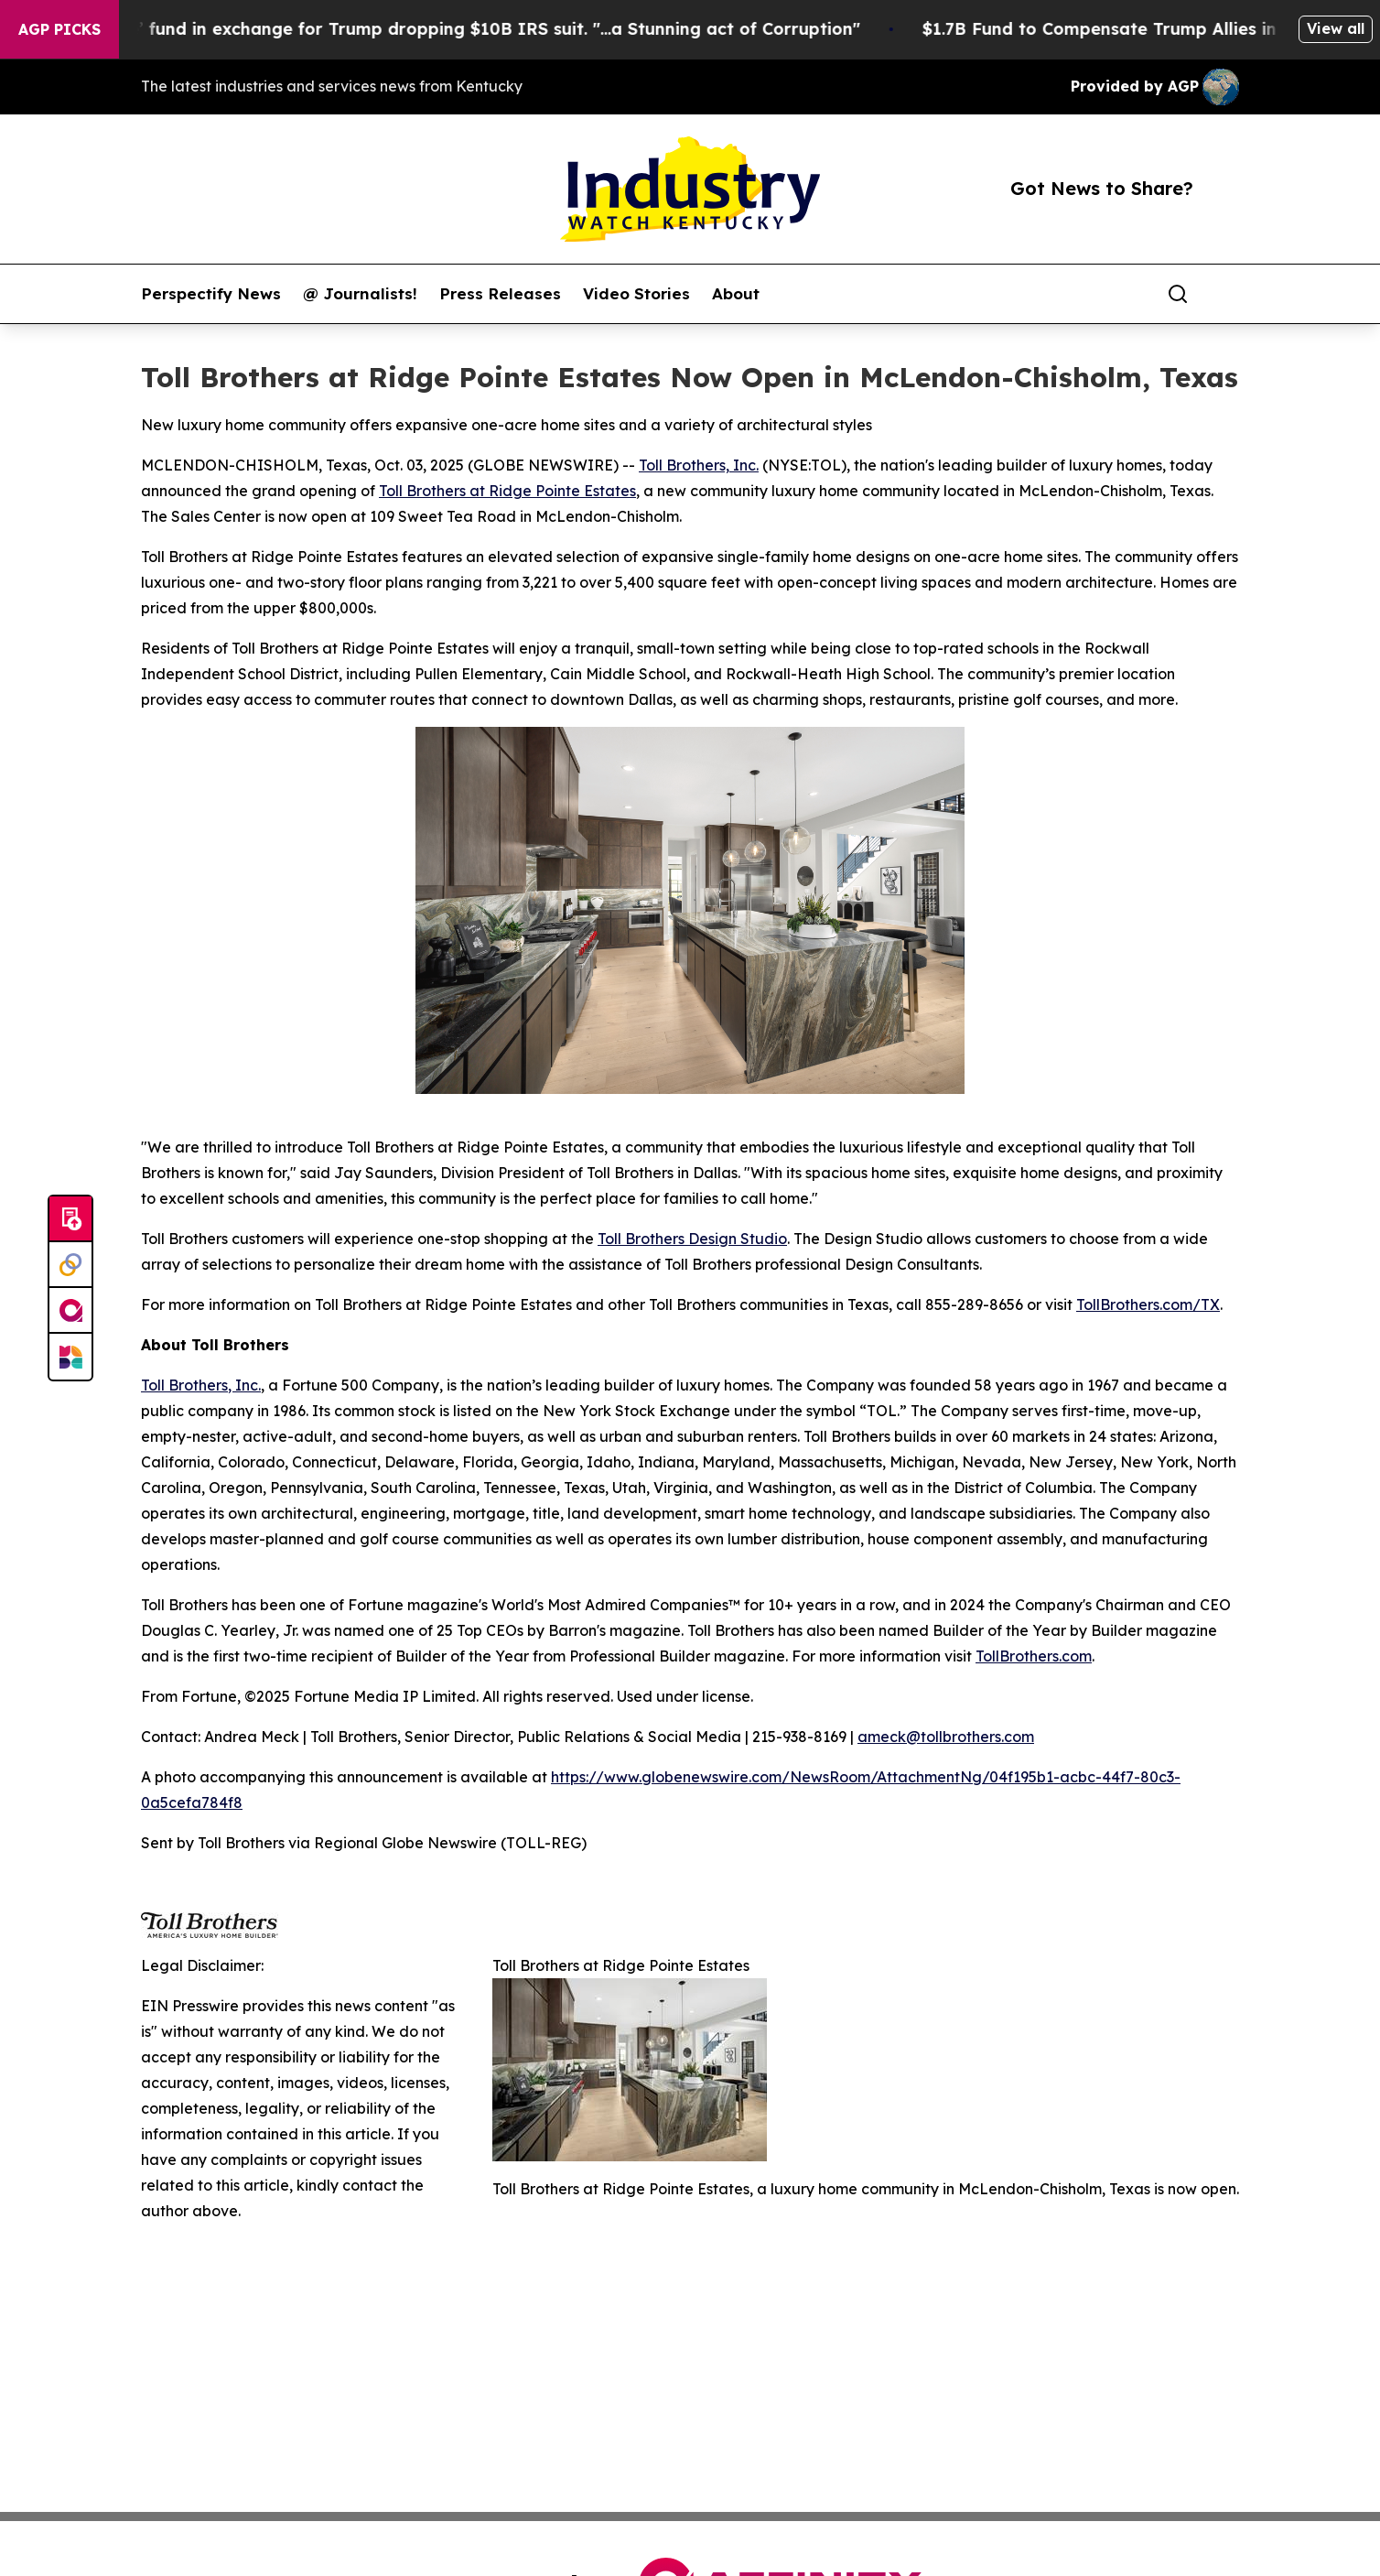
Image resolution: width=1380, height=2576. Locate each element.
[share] (1226, 294)
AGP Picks (59, 29)
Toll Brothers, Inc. (699, 465)
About (736, 294)
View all (1335, 28)
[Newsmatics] (70, 1357)
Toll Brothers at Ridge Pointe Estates (507, 491)
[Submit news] (70, 1219)
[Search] (1178, 294)
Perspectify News (211, 294)
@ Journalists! (360, 294)
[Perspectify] (70, 1265)
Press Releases (500, 294)
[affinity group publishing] (70, 1311)
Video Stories (636, 294)
